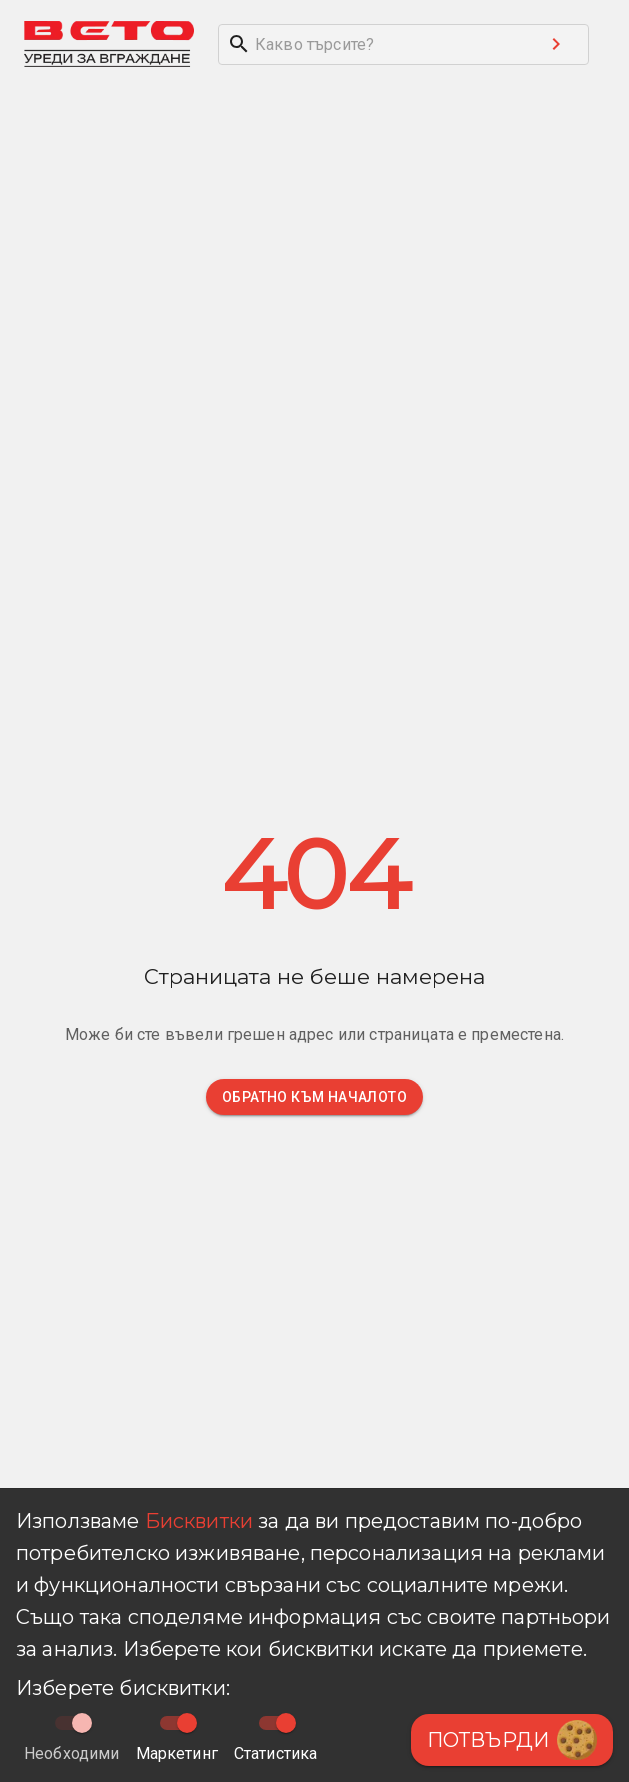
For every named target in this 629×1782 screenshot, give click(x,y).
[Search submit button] (556, 44)
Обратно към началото (314, 1097)
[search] (371, 44)
